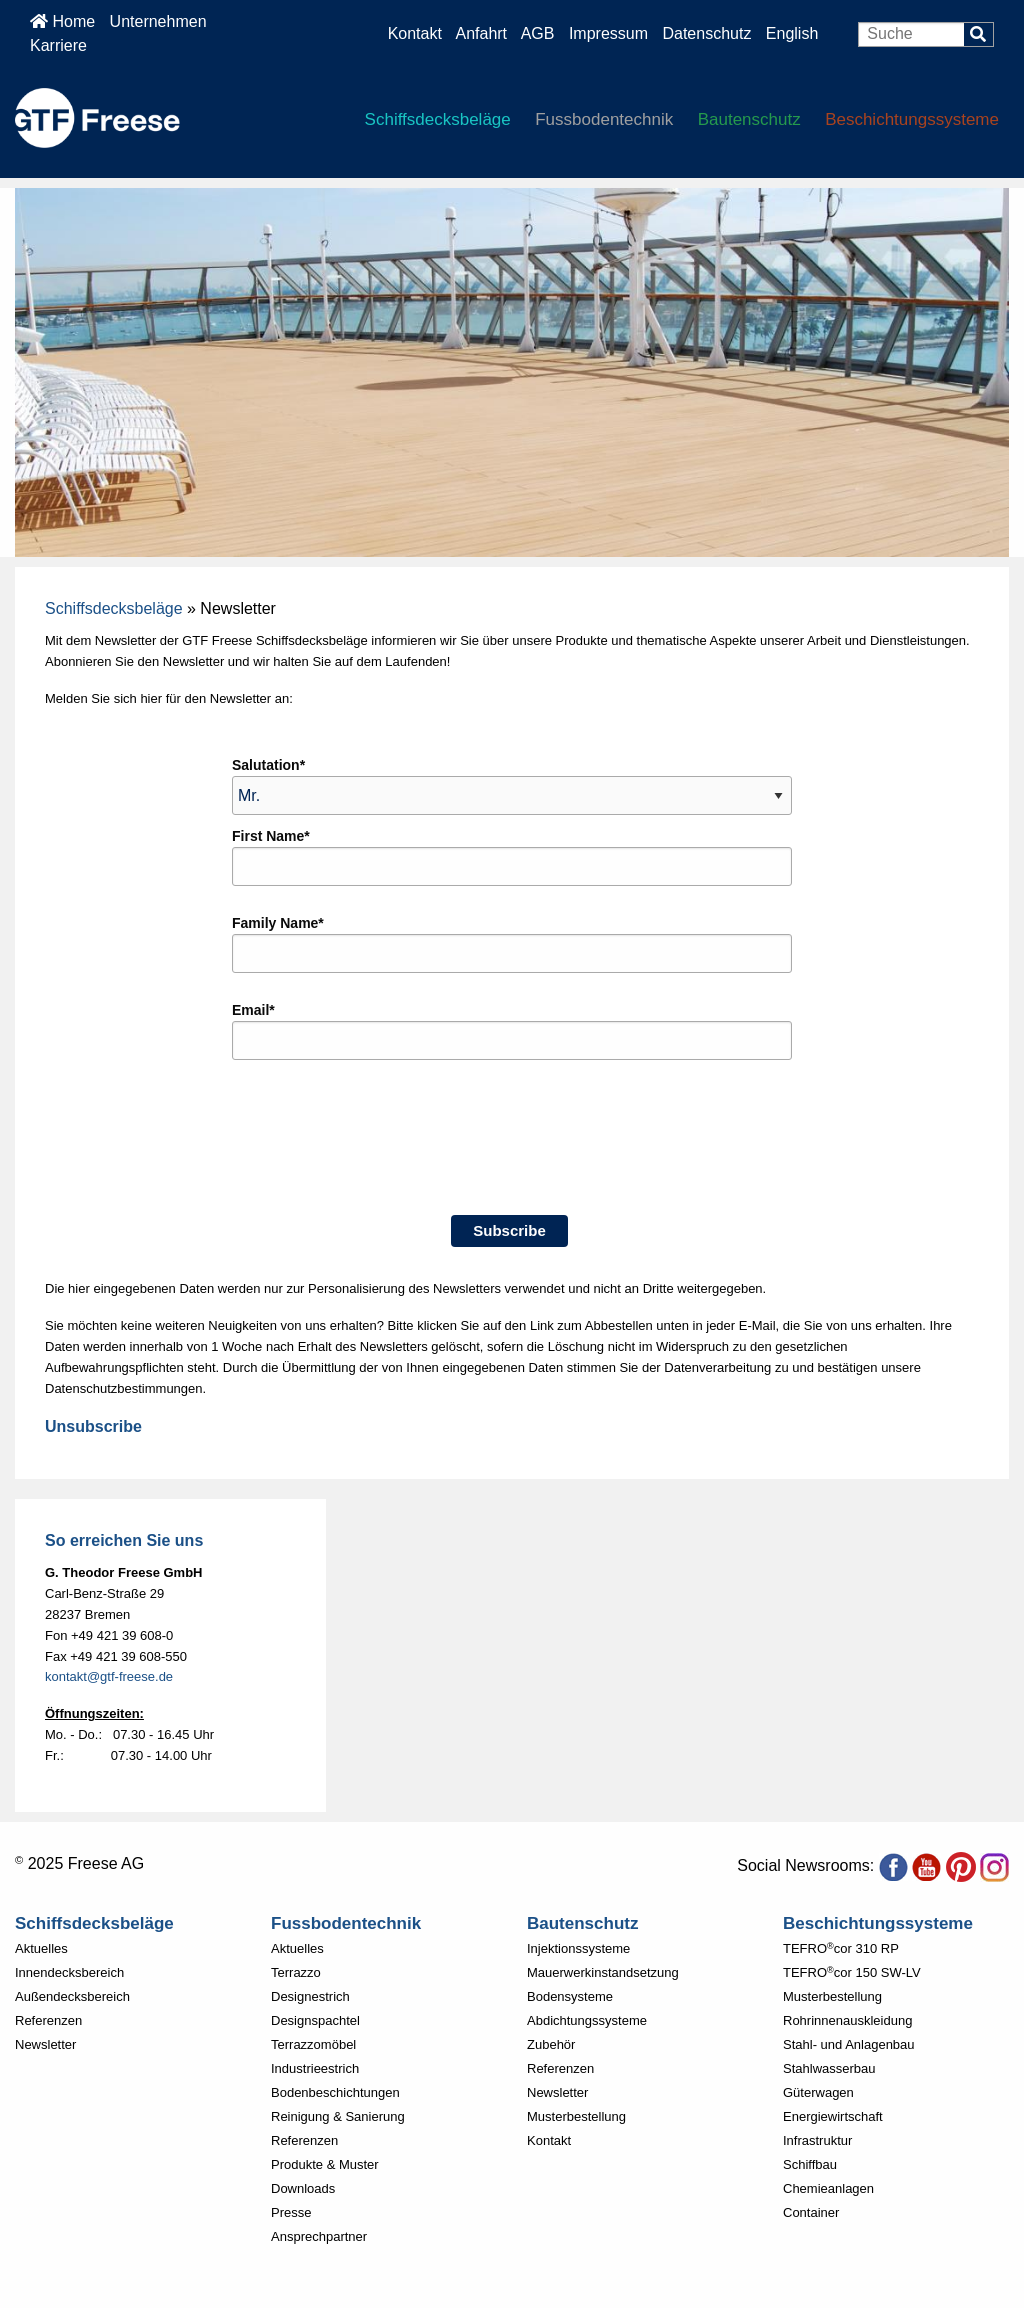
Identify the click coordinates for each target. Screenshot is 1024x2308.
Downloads (303, 2188)
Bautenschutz (749, 119)
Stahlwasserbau (829, 2068)
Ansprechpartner (319, 2236)
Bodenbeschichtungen (335, 2092)
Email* (253, 1010)
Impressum (608, 33)
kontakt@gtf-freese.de (109, 1676)
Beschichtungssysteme (912, 119)
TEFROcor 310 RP (841, 1948)
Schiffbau (810, 2164)
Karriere (58, 45)
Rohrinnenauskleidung (847, 2020)
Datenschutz (708, 33)
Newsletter (45, 2044)
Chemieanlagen (828, 2188)
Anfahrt (481, 33)
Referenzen (48, 2020)
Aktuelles (41, 1948)
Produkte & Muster (325, 2164)
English (792, 33)
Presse (291, 2212)
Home (62, 21)
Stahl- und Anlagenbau (849, 2044)
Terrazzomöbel (313, 2044)
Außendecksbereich (72, 1996)
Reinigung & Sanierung (338, 2116)
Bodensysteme (570, 1996)
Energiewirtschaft (833, 2116)
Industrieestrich (315, 2068)
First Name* (271, 836)
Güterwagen (818, 2092)
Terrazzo (296, 1972)
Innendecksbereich (69, 1972)
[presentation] (384, 1150)
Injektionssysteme (578, 1948)
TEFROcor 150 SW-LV (852, 1972)
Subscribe (509, 1230)
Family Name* (278, 923)
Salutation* (268, 765)
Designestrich (310, 1996)
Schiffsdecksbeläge (438, 119)
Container (811, 2212)
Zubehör (551, 2044)
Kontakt (415, 33)
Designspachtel (315, 2020)
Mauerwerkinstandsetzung (603, 1972)
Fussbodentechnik (604, 119)
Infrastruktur (817, 2140)
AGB (538, 33)
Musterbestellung (576, 2116)
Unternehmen (158, 21)
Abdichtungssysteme (587, 2020)
